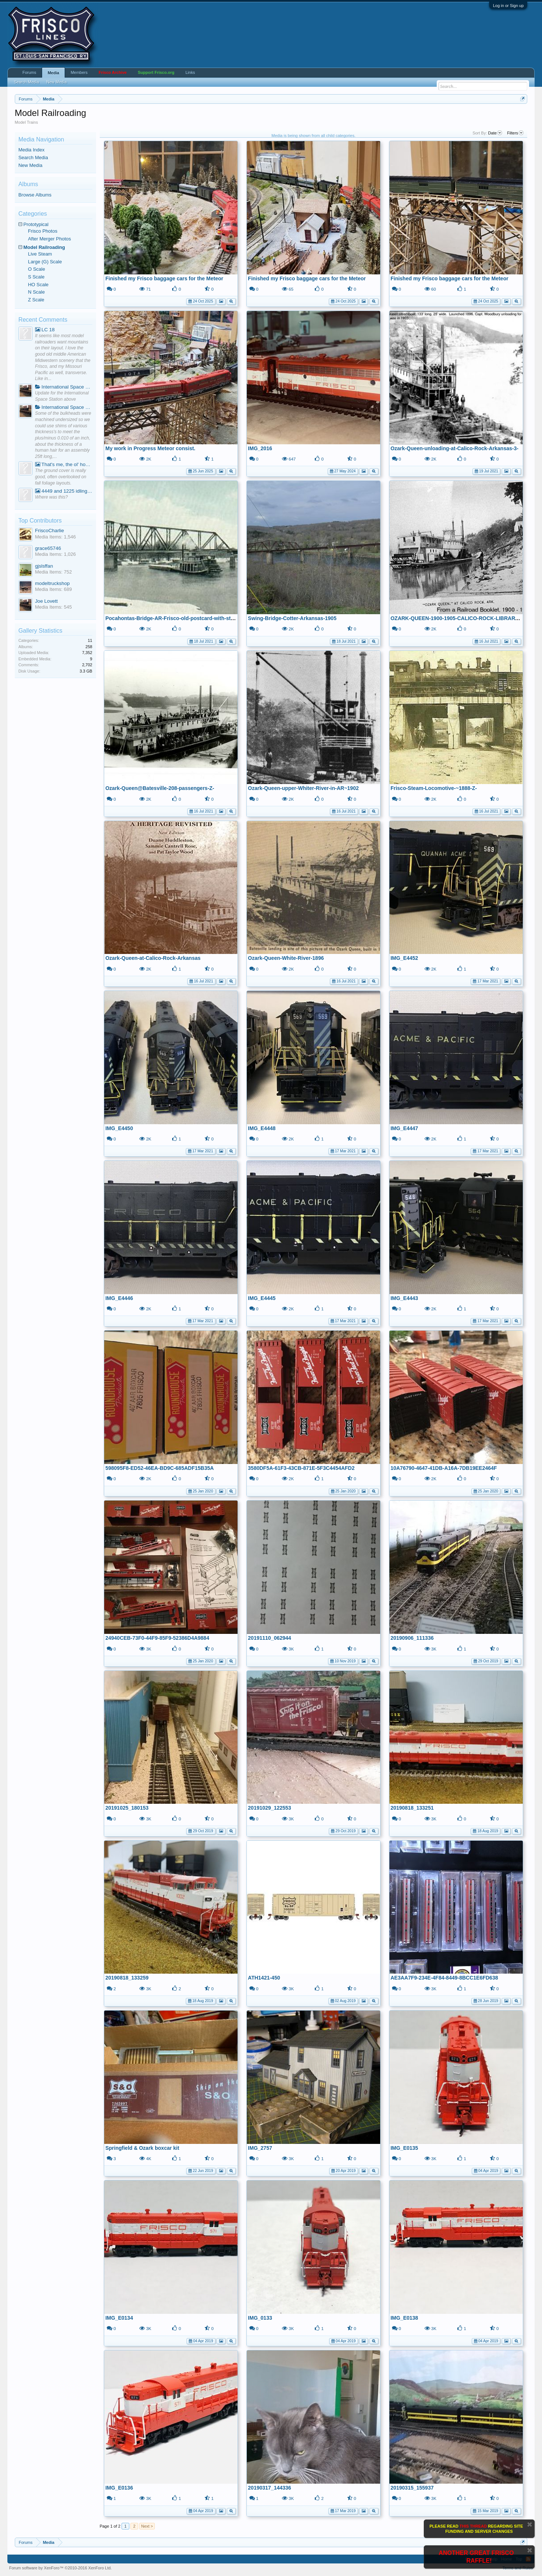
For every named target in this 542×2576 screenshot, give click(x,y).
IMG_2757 (260, 2148)
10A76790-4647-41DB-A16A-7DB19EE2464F (444, 1468)
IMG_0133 (260, 2318)
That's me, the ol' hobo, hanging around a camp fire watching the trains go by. (63, 464)
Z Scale (36, 299)
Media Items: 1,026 (55, 554)
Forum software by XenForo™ (60, 2568)
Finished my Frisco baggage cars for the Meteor (164, 278)
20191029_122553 (269, 1808)
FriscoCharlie (49, 530)
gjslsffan (44, 566)
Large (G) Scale (45, 261)
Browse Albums (35, 195)
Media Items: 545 (53, 607)
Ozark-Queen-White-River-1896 (286, 958)
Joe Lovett (46, 601)
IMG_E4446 (119, 1298)
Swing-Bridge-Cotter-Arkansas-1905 (292, 618)
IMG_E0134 (119, 2318)
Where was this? (51, 497)
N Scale (36, 292)
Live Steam (40, 254)
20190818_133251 (412, 1808)
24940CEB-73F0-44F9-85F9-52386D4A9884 (157, 1638)
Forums (29, 72)
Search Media (33, 157)
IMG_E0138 (404, 2318)
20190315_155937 (412, 2488)
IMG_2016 (260, 448)
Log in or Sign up (508, 5)
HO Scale (38, 284)
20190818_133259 (127, 1978)
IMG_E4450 (119, 1128)
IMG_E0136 (119, 2488)
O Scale (36, 269)
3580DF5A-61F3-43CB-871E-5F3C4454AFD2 (301, 1468)
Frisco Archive (113, 72)
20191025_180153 (127, 1808)
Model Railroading (44, 247)
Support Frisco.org (156, 72)
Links (190, 72)
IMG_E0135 (404, 2148)
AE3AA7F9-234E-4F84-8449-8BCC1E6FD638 (444, 1978)
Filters (515, 133)
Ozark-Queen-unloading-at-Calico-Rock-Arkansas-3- (454, 448)
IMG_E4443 (404, 1298)
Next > (147, 2526)
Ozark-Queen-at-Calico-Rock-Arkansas (153, 958)
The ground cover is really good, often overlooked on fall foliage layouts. (60, 476)
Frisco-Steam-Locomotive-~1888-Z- (434, 788)
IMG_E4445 (262, 1298)
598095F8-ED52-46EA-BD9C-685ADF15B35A (159, 1468)
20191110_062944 (269, 1638)
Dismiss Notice (529, 2524)
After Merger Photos (49, 239)
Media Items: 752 (53, 572)
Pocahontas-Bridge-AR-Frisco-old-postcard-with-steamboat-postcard (190, 618)
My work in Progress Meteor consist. (150, 448)
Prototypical (35, 224)
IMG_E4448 (262, 1128)
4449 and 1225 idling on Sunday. (63, 491)
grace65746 (48, 548)
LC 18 (45, 329)
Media (53, 73)
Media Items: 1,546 (55, 537)
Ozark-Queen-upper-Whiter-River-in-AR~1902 (303, 788)
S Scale (36, 277)
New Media (30, 165)
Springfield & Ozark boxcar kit (142, 2148)
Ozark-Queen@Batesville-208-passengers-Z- (159, 788)
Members (79, 72)
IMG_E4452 (404, 958)
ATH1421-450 (264, 1978)
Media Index (31, 150)
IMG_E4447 (404, 1128)
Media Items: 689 (53, 589)
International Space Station (63, 387)
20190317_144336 (269, 2488)
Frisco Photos (42, 231)
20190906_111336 (412, 1638)
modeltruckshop (52, 583)
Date (495, 133)
